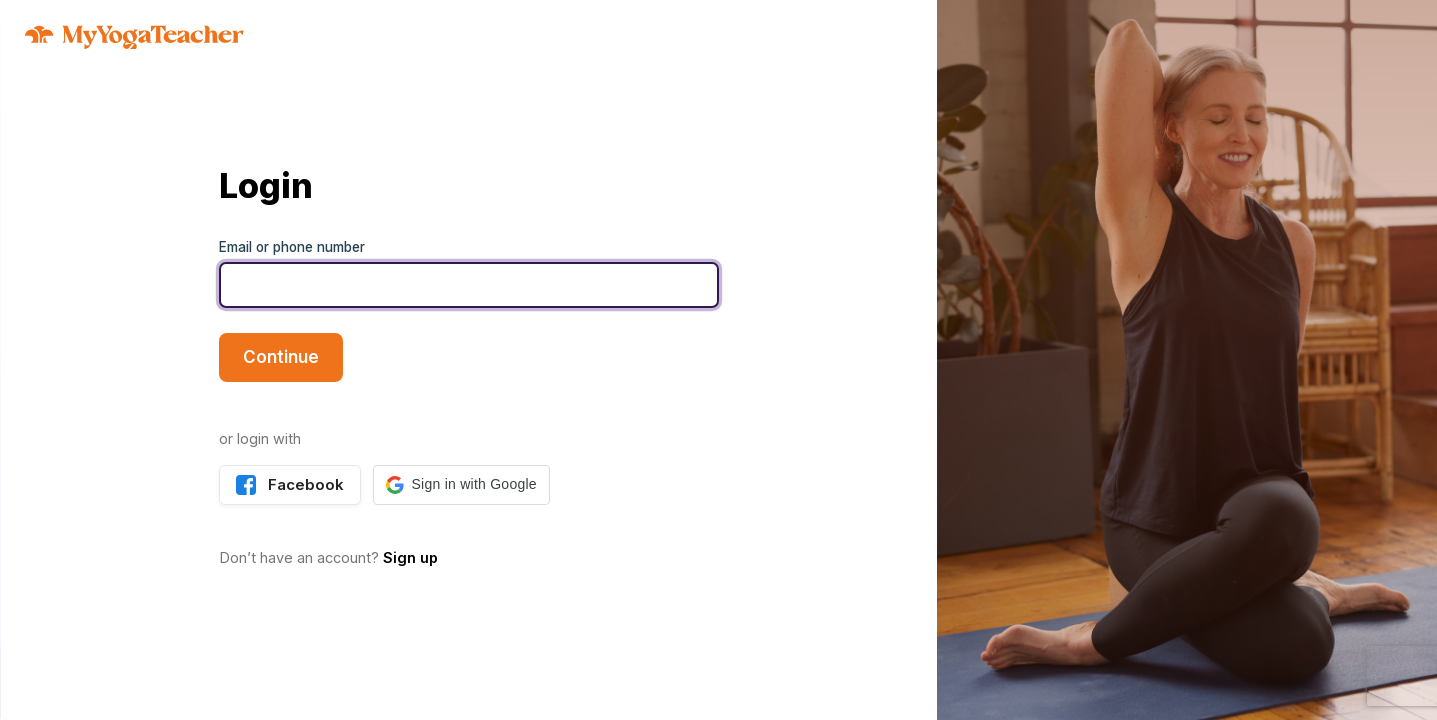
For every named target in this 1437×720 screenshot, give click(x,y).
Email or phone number (292, 247)
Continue (281, 357)
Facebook (290, 485)
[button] (461, 485)
